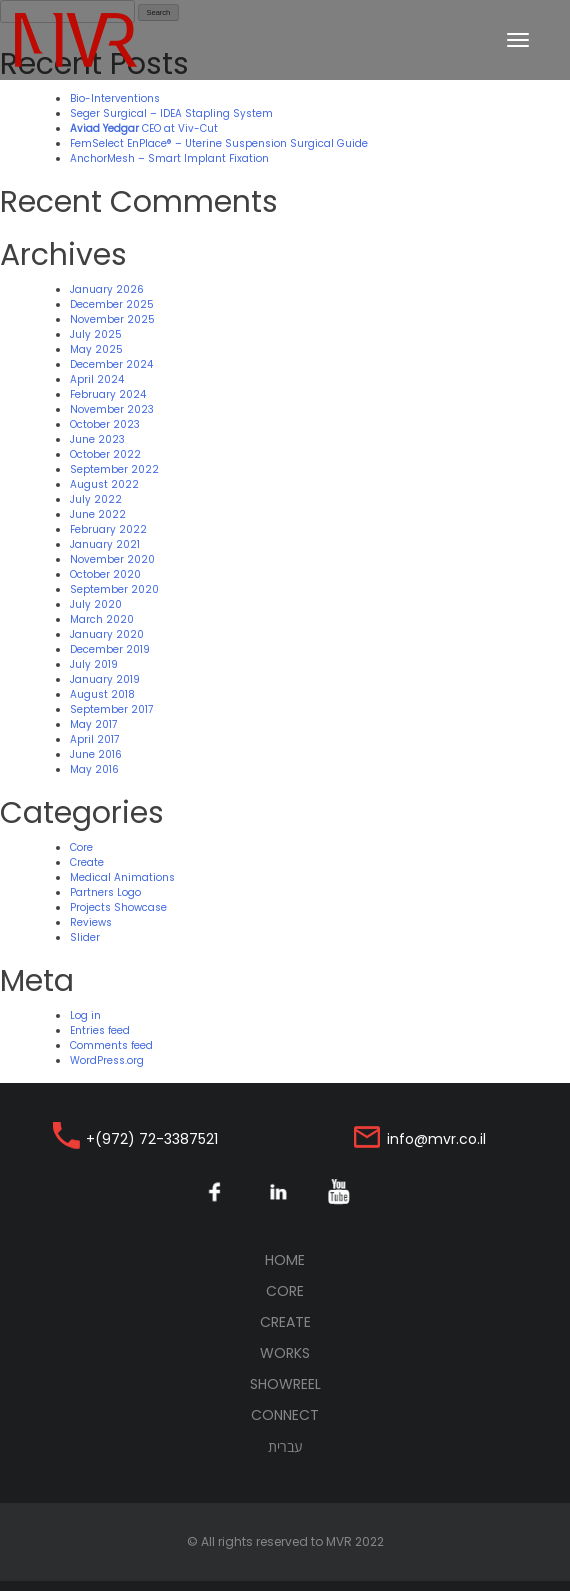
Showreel (285, 1384)
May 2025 (96, 349)
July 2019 (94, 664)
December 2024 (111, 364)
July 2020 (96, 604)
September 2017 (111, 709)
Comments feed (111, 1045)
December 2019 (110, 649)
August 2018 (102, 694)
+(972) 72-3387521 (152, 1139)
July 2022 (96, 499)
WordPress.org (107, 1060)
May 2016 (94, 769)
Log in (85, 1015)
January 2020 (107, 634)
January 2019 (105, 679)
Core (81, 847)
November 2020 (112, 559)
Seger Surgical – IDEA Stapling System (171, 113)
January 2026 (107, 289)
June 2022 (98, 514)
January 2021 (105, 544)
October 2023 (105, 424)
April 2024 (97, 379)
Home (322, 1260)
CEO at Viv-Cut (144, 128)
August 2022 (104, 484)
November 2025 (112, 319)
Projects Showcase (118, 907)
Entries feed (100, 1030)
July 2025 (96, 334)
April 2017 (94, 739)
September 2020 (114, 589)
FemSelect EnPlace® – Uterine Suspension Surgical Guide (219, 143)
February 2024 (108, 394)
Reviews (91, 922)
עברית (285, 1446)
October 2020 (105, 574)
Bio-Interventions (115, 98)
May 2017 (93, 724)
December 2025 (112, 304)
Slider (85, 937)
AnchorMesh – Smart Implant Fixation (169, 158)
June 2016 (96, 754)
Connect (285, 1415)
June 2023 (97, 439)
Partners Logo (105, 892)
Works (285, 1353)
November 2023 (112, 409)
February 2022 (108, 529)
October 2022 (105, 454)
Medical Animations (122, 877)
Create (87, 862)
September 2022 (114, 469)
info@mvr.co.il (436, 1139)
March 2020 (102, 619)
